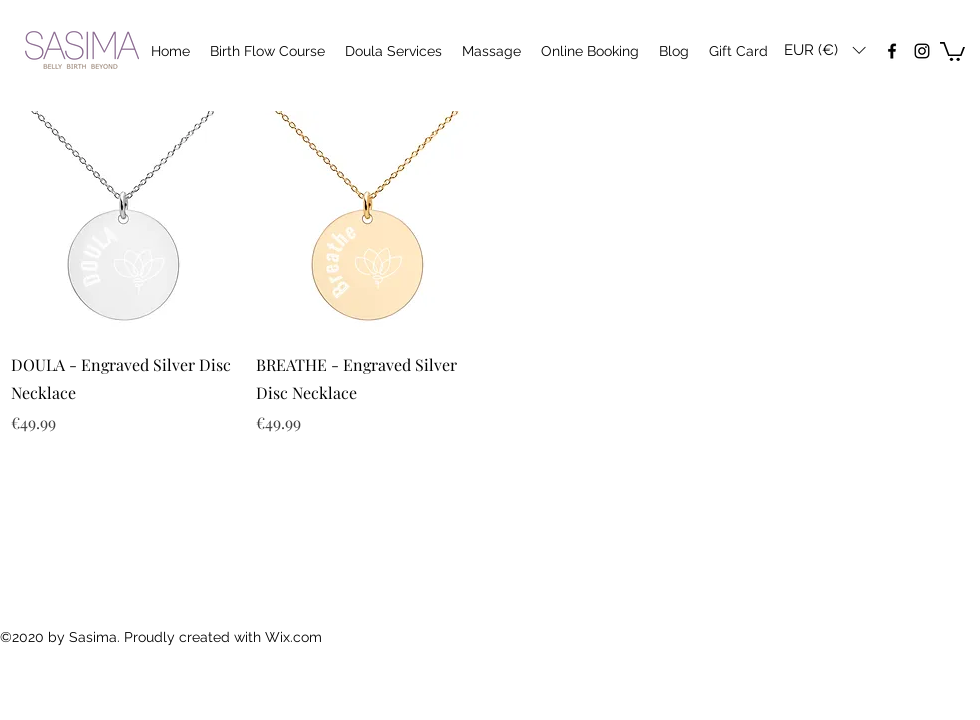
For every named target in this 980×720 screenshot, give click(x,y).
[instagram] (922, 51)
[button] (824, 50)
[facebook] (892, 51)
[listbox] (824, 50)
